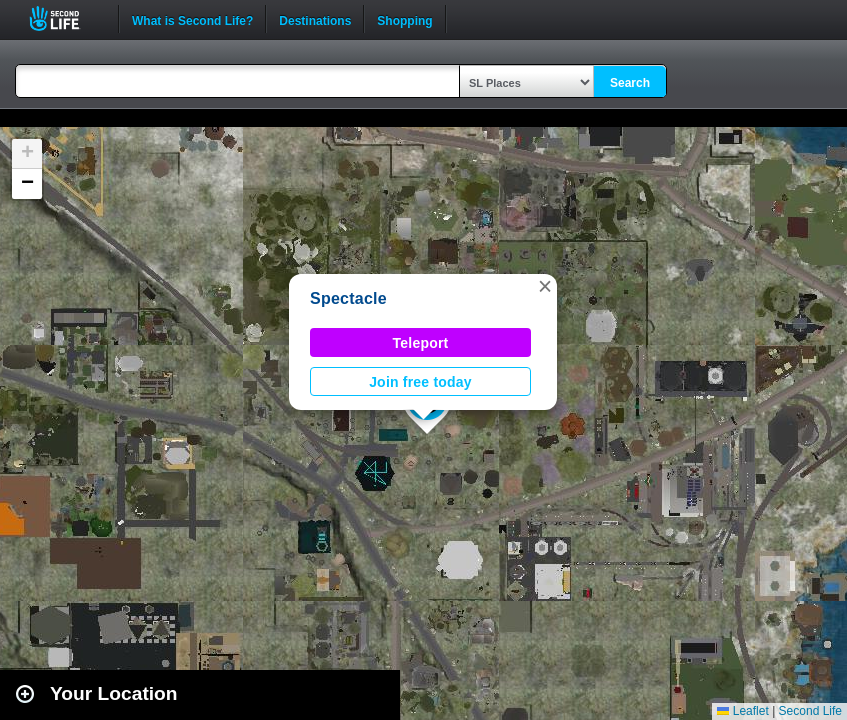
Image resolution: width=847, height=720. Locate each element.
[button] (545, 286)
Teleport (421, 343)
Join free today (420, 382)
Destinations (315, 19)
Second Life (65, 18)
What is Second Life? (192, 19)
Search (630, 83)
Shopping (404, 19)
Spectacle (348, 298)
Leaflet (742, 711)
